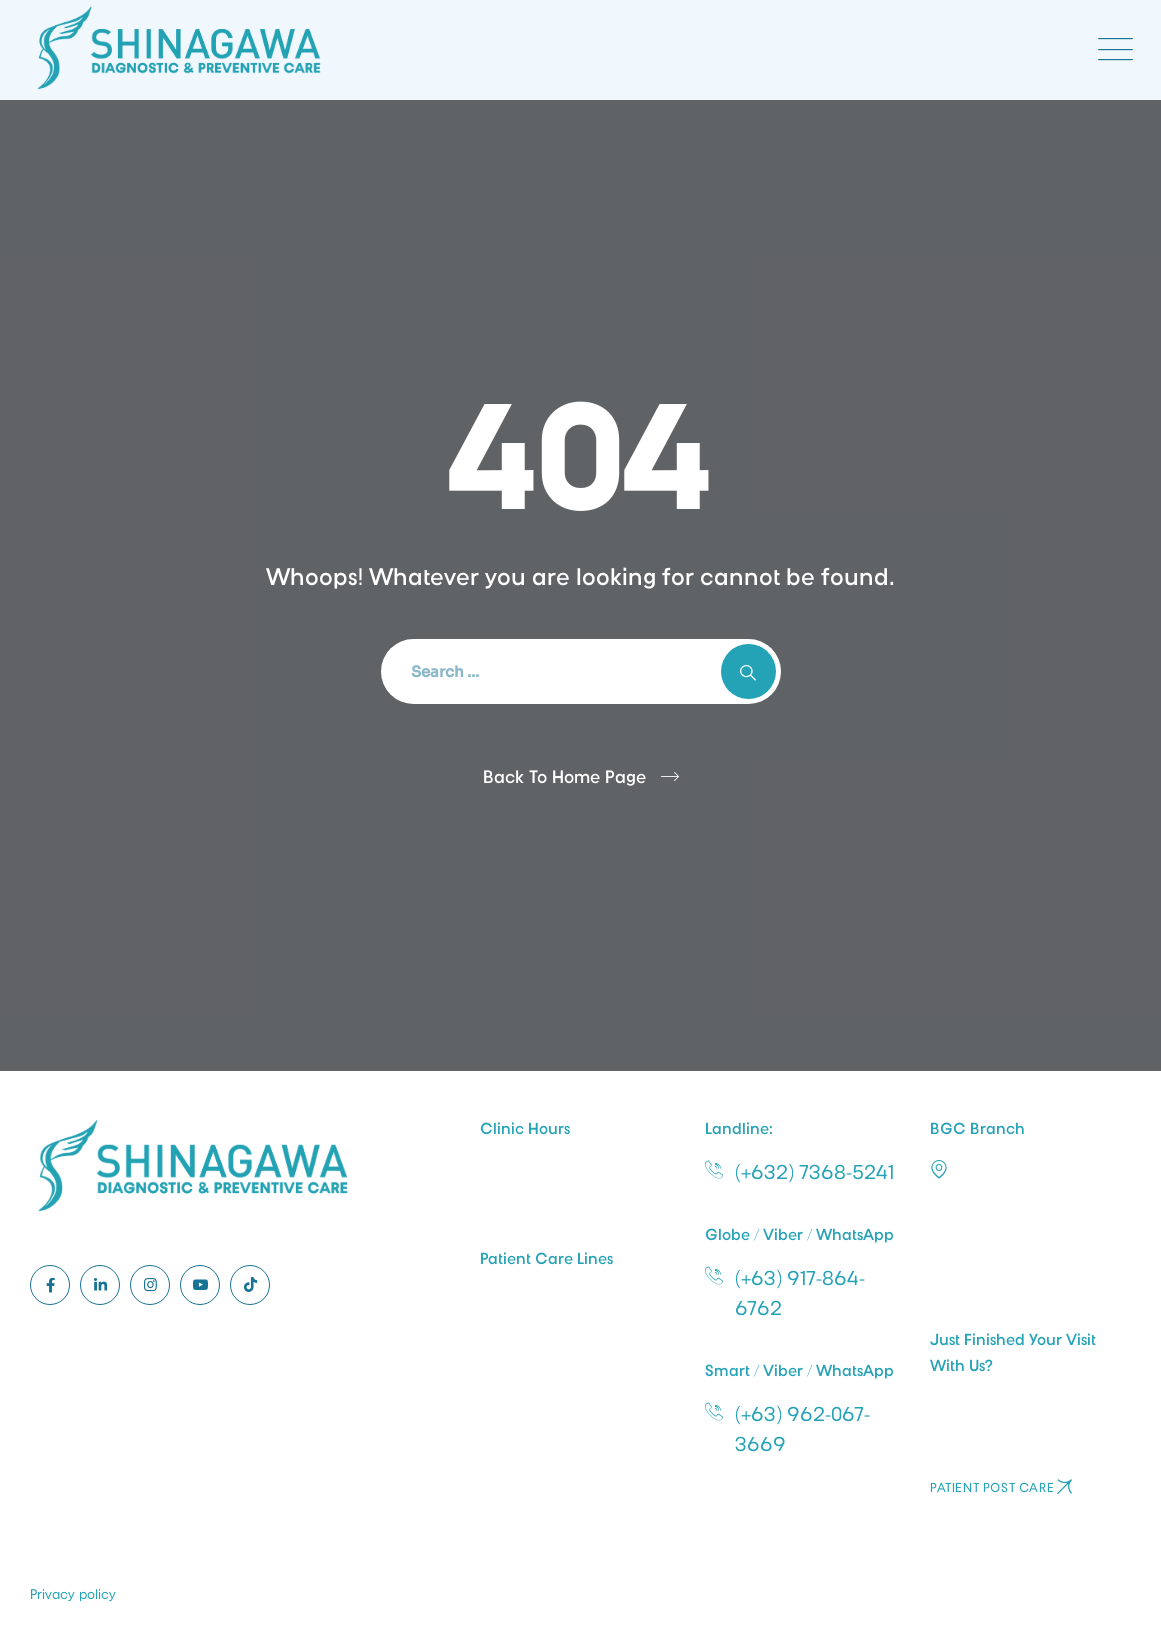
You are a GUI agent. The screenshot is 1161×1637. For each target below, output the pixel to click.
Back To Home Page (564, 777)
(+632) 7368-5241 (814, 1172)
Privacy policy (73, 1594)
